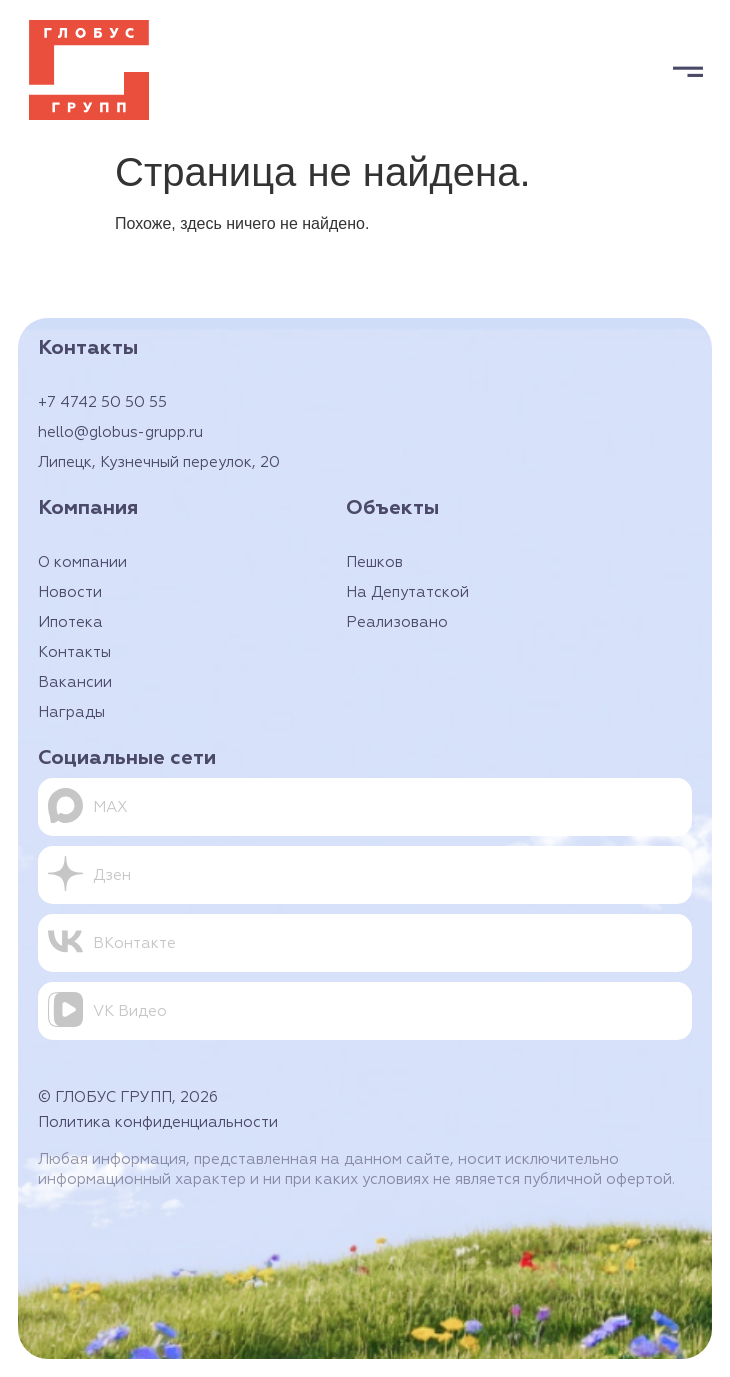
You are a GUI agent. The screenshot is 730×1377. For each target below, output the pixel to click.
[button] (687, 70)
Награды (71, 712)
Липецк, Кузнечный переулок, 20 (159, 462)
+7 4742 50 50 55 (102, 402)
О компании (82, 562)
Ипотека (70, 622)
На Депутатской (407, 592)
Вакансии (75, 682)
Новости (70, 592)
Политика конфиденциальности (158, 1122)
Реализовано (397, 622)
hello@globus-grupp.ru (120, 432)
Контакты (74, 652)
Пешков (374, 562)
